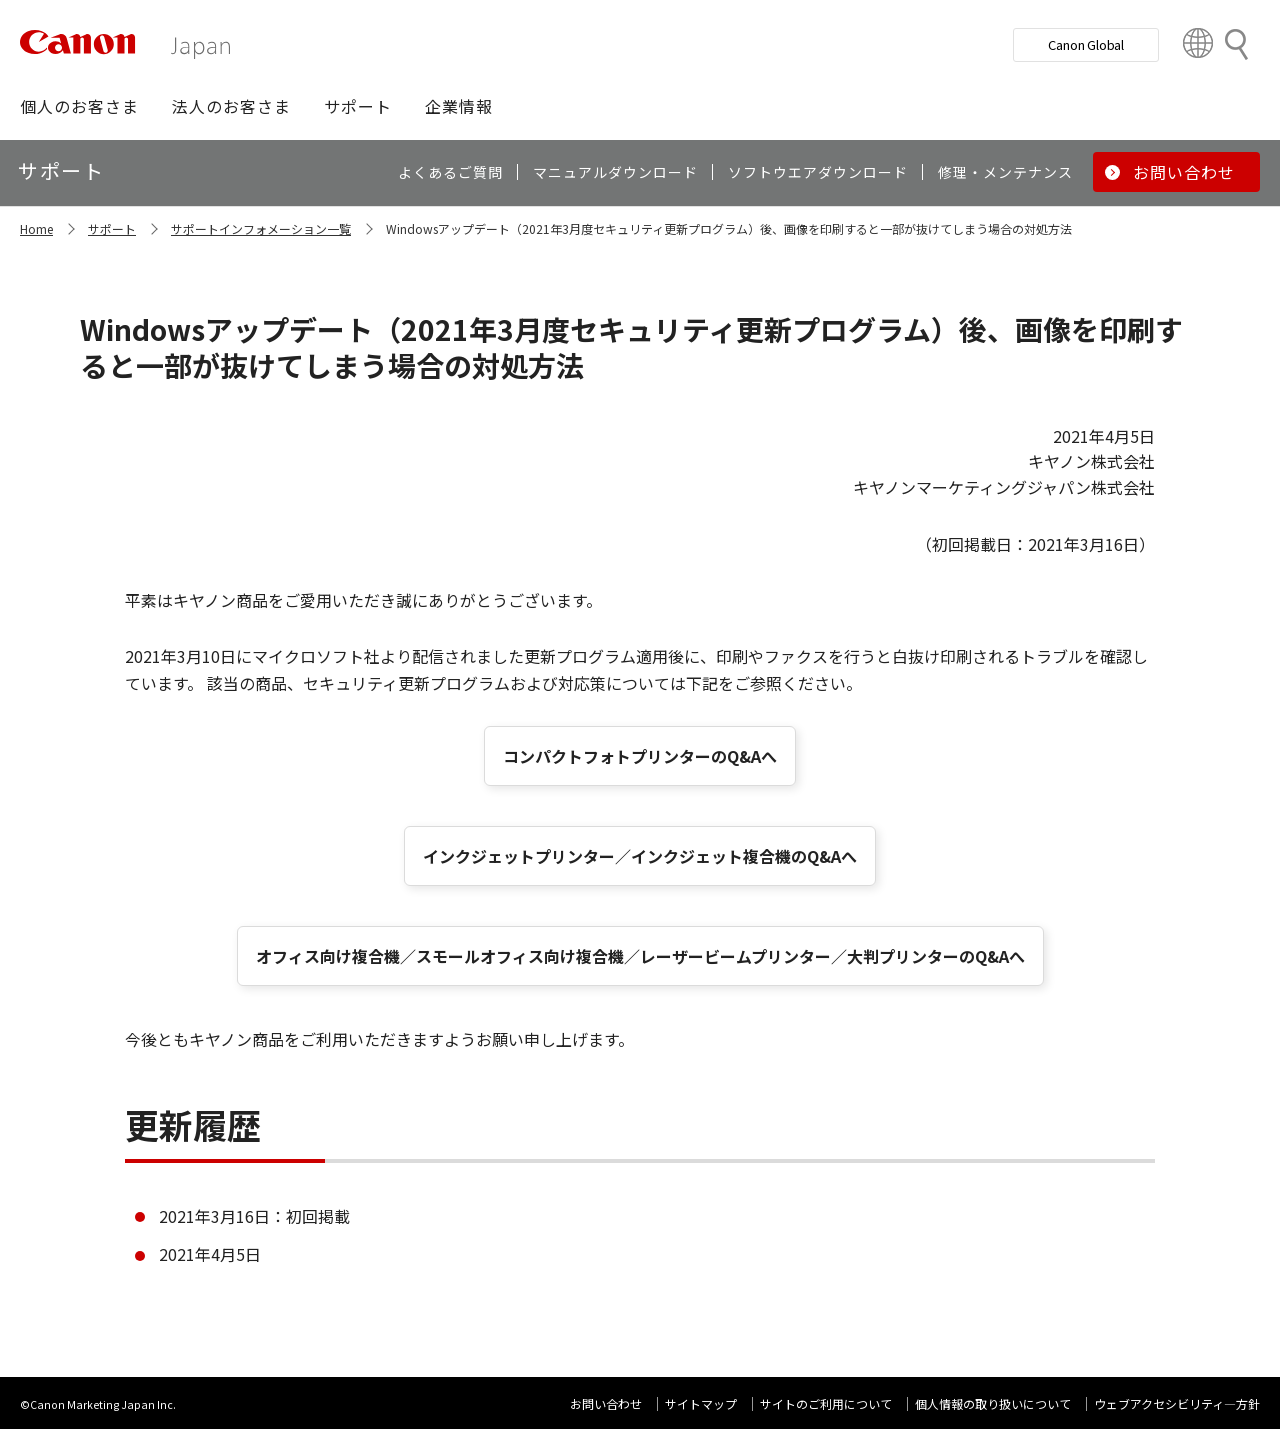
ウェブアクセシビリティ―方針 (1177, 1403)
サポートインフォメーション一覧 (261, 228)
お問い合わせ (606, 1403)
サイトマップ (701, 1403)
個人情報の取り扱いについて (993, 1403)
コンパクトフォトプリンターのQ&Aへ (640, 756)
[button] (79, 106)
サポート (112, 228)
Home (36, 228)
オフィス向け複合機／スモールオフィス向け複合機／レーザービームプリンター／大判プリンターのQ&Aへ (640, 956)
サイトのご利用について (826, 1403)
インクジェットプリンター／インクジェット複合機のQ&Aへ (640, 856)
